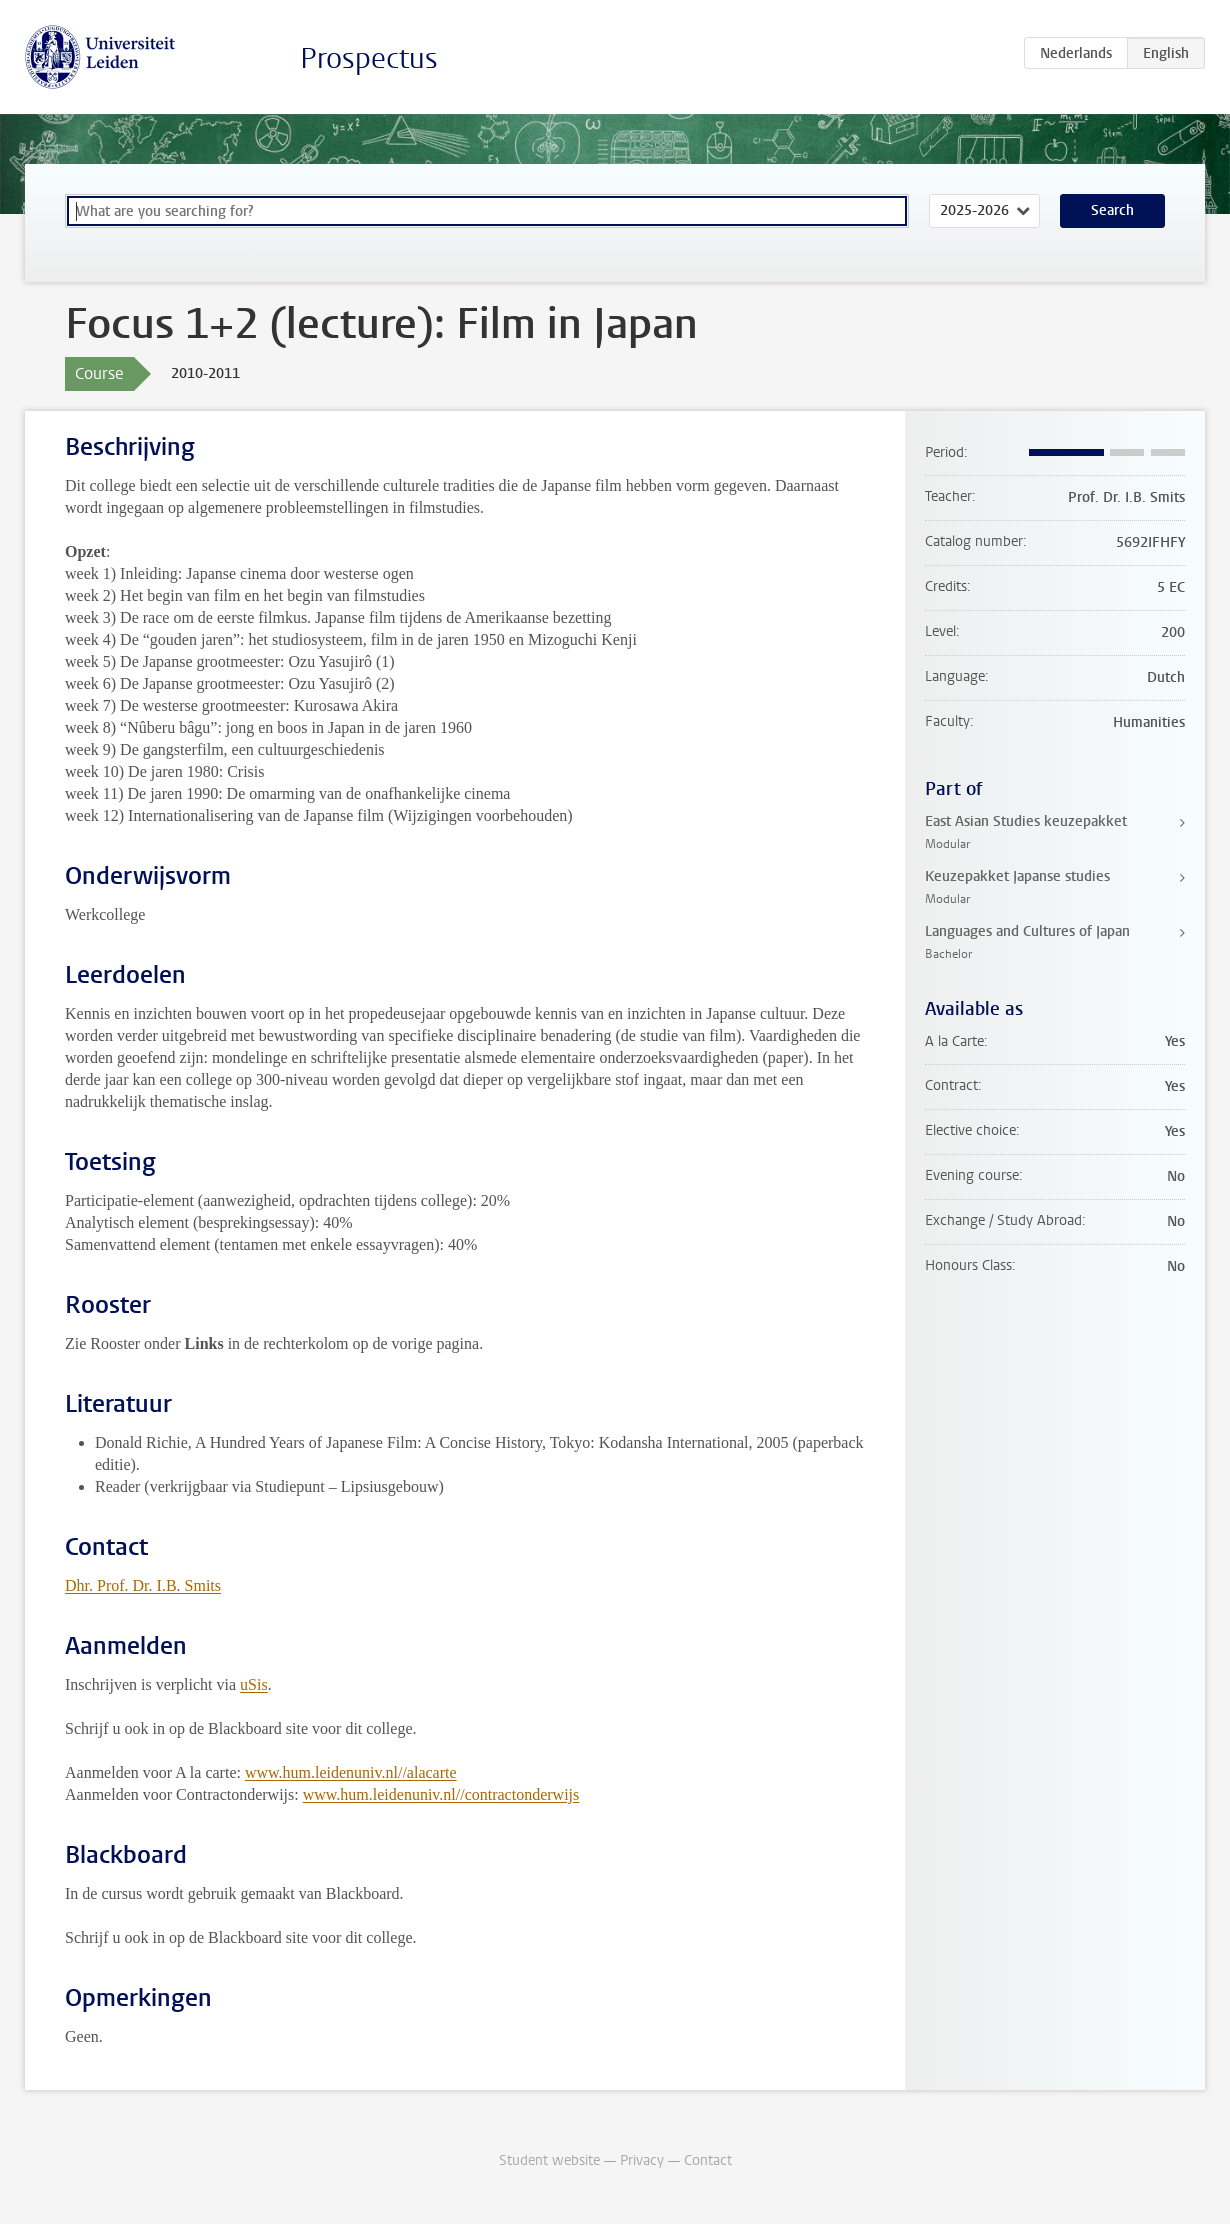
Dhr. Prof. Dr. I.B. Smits (143, 1585)
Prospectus (369, 58)
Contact (708, 2160)
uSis (254, 1684)
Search (1112, 210)
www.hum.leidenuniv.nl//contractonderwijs (441, 1794)
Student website (549, 2160)
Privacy (642, 2160)
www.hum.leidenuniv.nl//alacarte (351, 1772)
